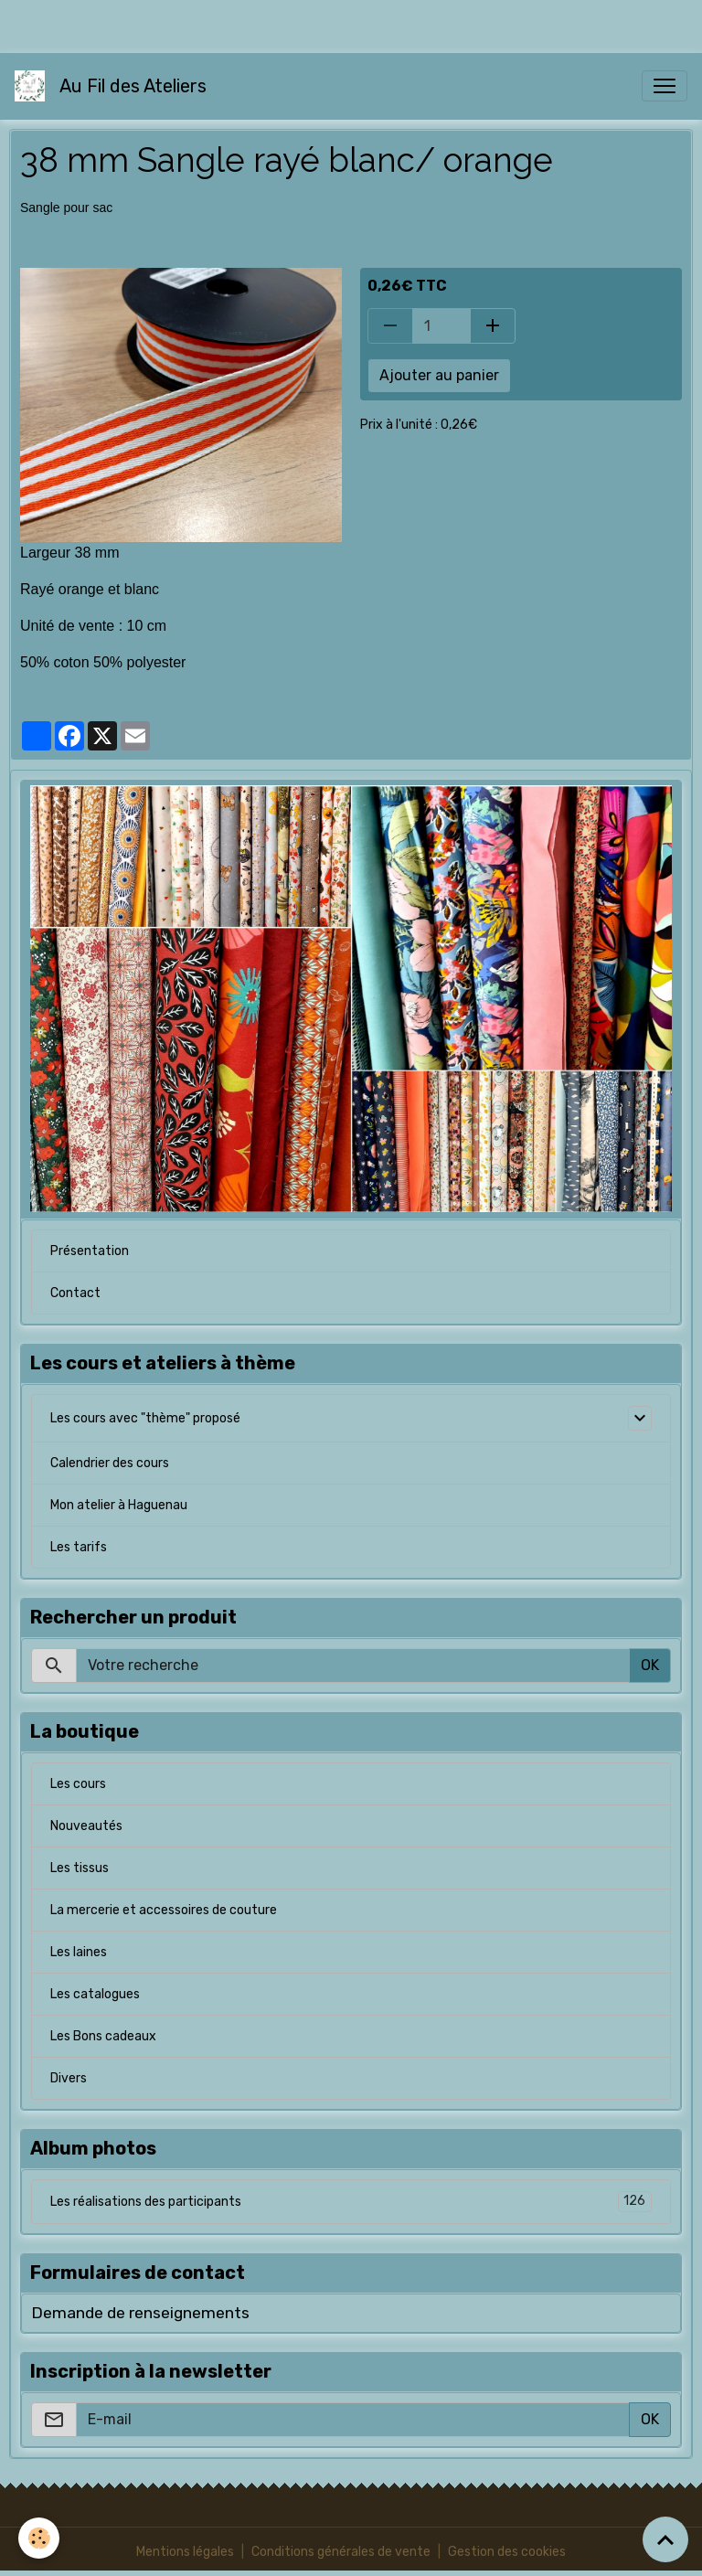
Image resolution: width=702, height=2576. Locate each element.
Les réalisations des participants (351, 2201)
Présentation (89, 1251)
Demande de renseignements (140, 2313)
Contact (75, 1293)
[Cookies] (38, 2538)
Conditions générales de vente (341, 2552)
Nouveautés (86, 1826)
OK (650, 1665)
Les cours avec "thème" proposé (145, 1418)
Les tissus (79, 1868)
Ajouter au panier (439, 375)
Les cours (78, 1784)
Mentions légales (185, 2552)
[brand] (114, 86)
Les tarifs (78, 1547)
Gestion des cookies (507, 2552)
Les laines (78, 1952)
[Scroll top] (665, 2539)
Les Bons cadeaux (103, 2036)
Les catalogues (95, 1994)
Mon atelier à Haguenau (118, 1505)
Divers (68, 2078)
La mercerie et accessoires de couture (163, 1910)
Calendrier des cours (109, 1463)
